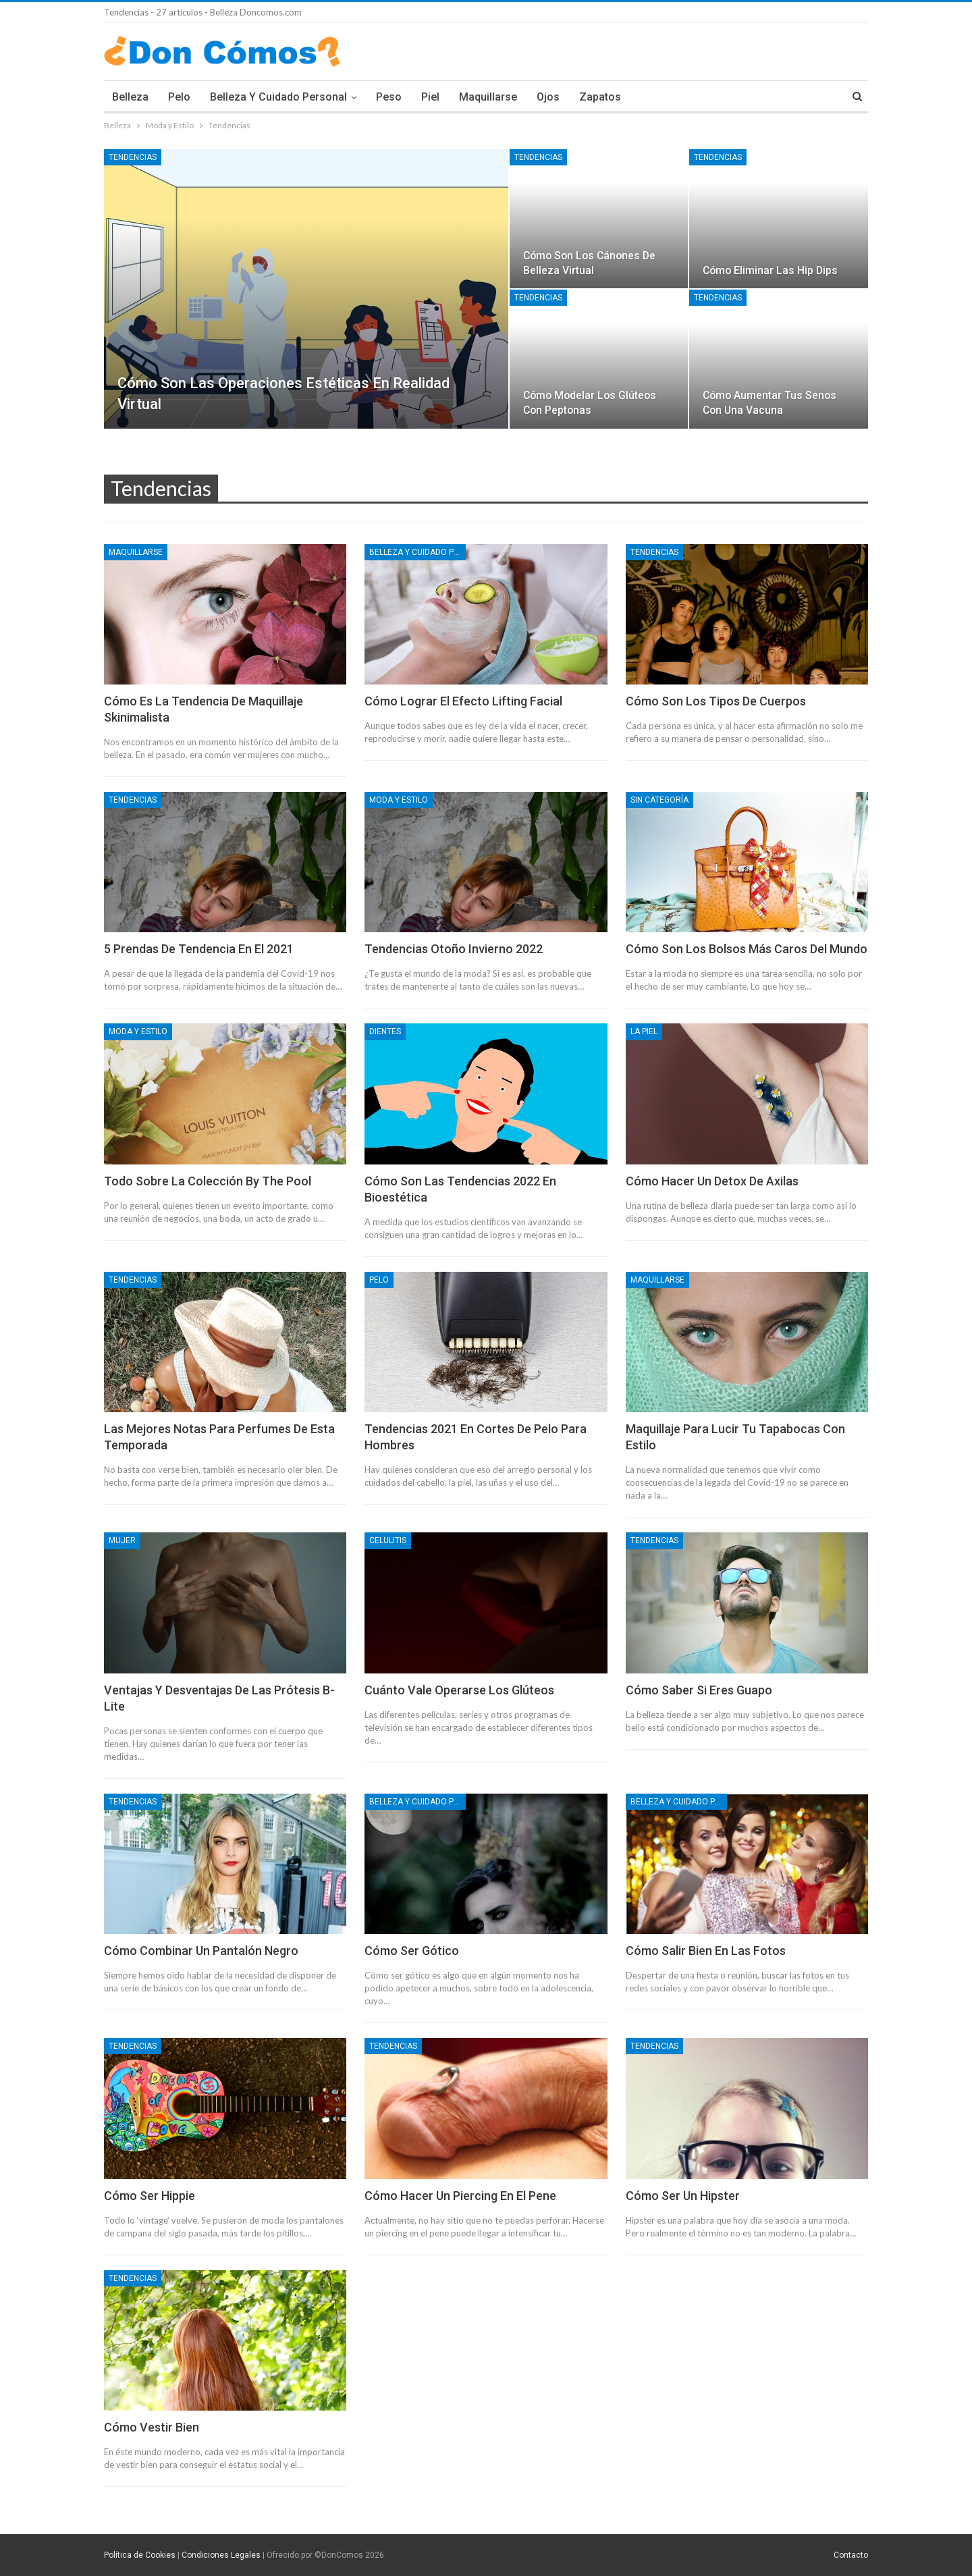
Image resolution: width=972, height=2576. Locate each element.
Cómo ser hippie (149, 2196)
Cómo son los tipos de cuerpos (716, 701)
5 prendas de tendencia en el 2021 (199, 949)
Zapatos (600, 96)
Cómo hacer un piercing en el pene (460, 2196)
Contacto (851, 2555)
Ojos (548, 96)
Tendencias (133, 157)
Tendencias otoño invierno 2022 (453, 949)
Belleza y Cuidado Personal (278, 96)
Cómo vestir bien (151, 2427)
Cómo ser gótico (411, 1950)
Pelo (179, 96)
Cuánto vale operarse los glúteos (459, 1690)
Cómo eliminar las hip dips (770, 270)
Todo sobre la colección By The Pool (207, 1181)
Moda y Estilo (398, 800)
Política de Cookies (140, 2555)
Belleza (130, 96)
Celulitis (387, 1540)
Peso (389, 96)
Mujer (122, 1540)
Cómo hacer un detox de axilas (712, 1181)
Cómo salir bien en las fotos (706, 1950)
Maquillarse (488, 96)
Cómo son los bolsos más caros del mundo (746, 949)
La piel (643, 1031)
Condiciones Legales (221, 2555)
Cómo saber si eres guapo (699, 1690)
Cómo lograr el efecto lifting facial (463, 701)
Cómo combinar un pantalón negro (201, 1950)
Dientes (385, 1031)
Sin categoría (659, 800)
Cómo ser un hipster (683, 2196)
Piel (430, 96)
